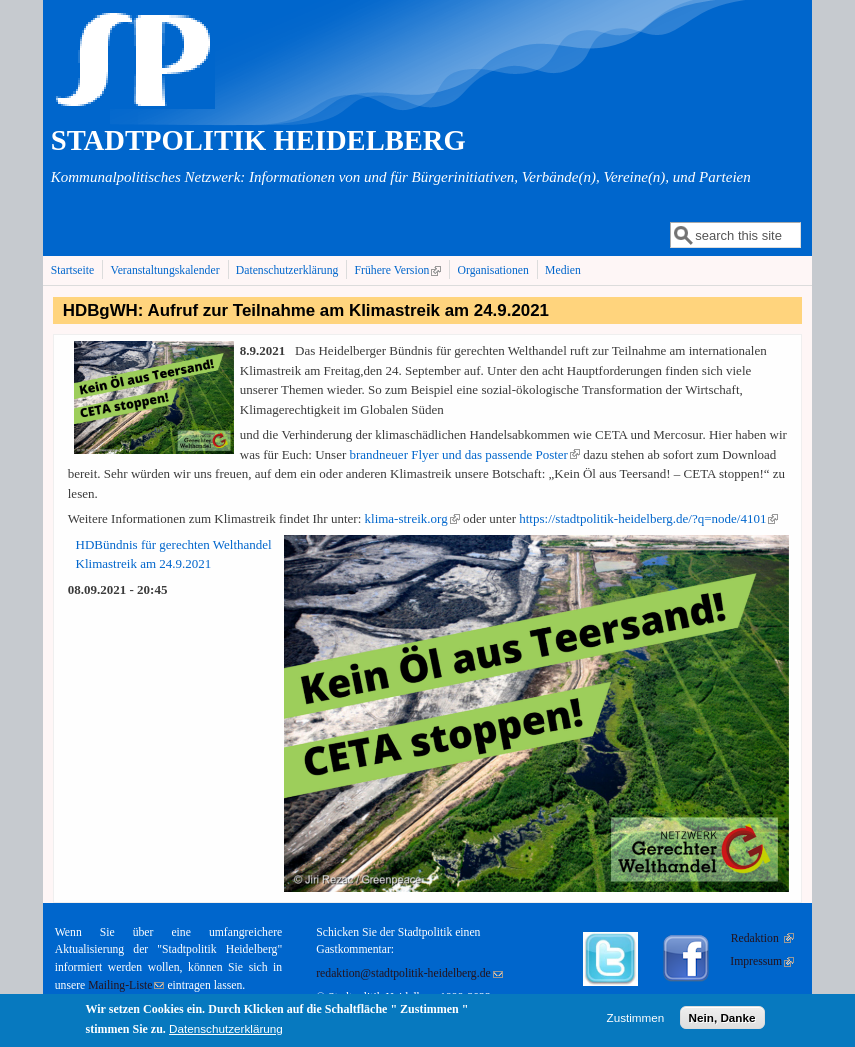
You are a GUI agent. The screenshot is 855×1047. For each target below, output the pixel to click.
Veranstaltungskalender (165, 270)
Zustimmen (636, 1020)
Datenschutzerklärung (287, 270)
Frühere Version (400, 270)
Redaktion (762, 938)
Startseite (73, 270)
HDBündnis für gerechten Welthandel (174, 544)
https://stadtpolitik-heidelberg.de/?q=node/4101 (648, 518)
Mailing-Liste (126, 985)
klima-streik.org (412, 518)
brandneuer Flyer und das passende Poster (465, 454)
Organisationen (493, 270)
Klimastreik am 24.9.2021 (144, 563)
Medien (563, 270)
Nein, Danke (722, 1020)
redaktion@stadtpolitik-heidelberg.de (409, 973)
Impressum (762, 961)
